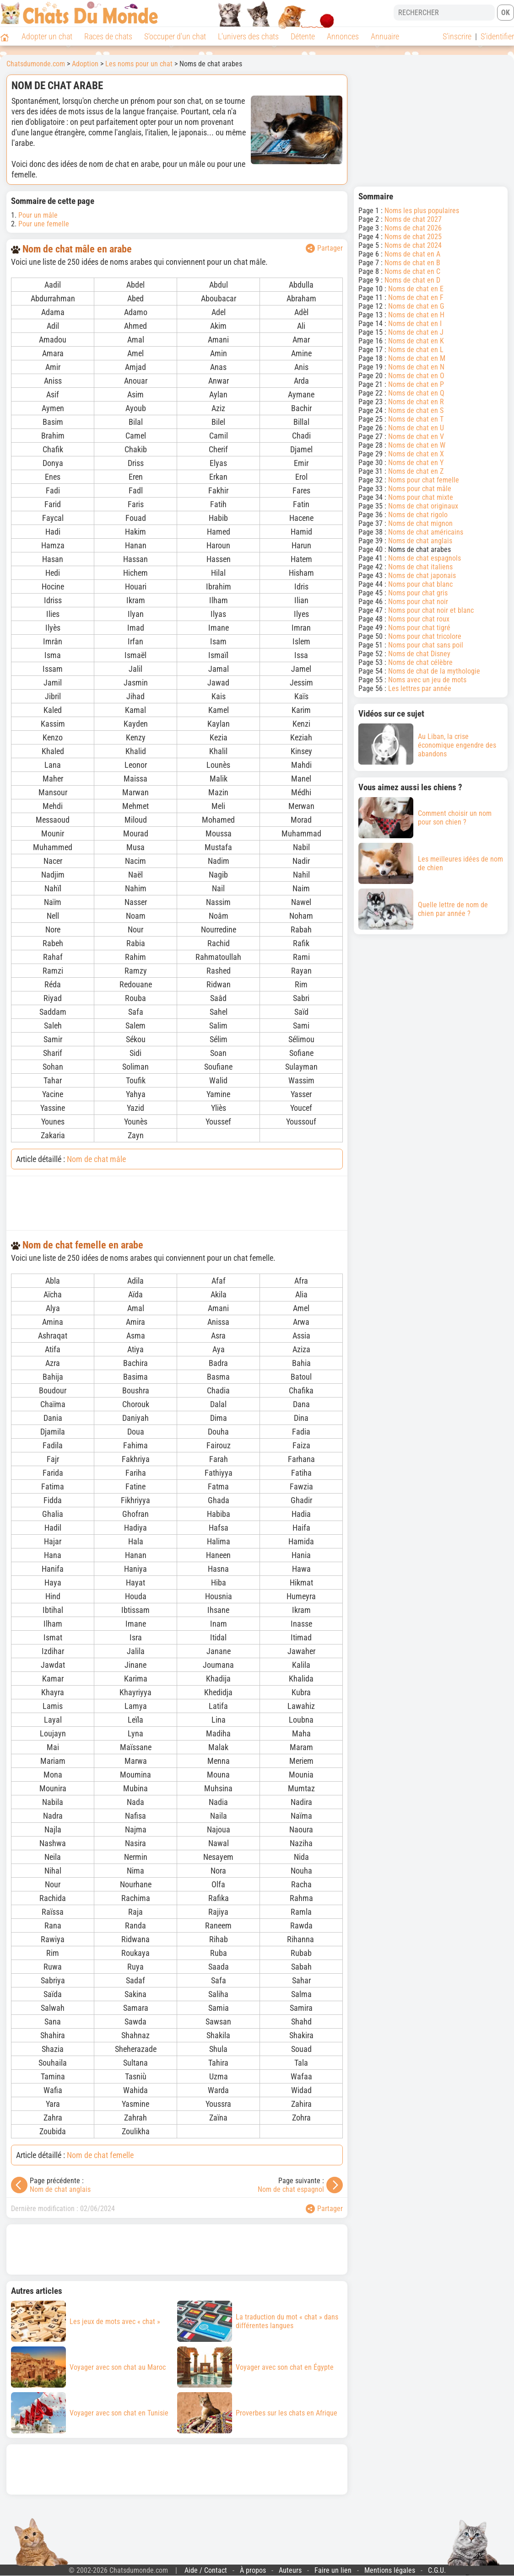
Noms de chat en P (416, 384)
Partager (324, 248)
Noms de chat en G (416, 306)
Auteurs (290, 2570)
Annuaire (385, 36)
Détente (303, 36)
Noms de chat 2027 (413, 219)
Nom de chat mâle (96, 1159)
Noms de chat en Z (416, 471)
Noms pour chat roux (418, 619)
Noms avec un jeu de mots (427, 679)
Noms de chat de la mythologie (434, 671)
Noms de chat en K (416, 341)
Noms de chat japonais (422, 575)
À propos (253, 2570)
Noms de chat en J (416, 332)
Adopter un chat (47, 36)
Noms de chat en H (416, 315)
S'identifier (497, 36)
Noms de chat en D (412, 280)
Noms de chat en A (412, 254)
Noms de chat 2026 (413, 228)
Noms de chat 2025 (413, 236)
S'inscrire (457, 36)
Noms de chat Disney (419, 653)
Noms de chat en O (416, 375)
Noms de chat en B (412, 262)
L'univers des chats (248, 36)
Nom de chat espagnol (291, 2189)
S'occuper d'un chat (175, 36)
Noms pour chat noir (418, 601)
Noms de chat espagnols (424, 558)
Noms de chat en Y (416, 462)
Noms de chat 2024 (413, 245)
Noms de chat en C (412, 271)
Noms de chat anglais (420, 540)
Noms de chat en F (416, 297)
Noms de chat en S (416, 410)
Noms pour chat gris (418, 593)
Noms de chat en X (416, 454)
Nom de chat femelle (100, 2155)
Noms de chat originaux (423, 506)
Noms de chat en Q (416, 393)
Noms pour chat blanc (420, 584)
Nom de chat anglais (60, 2189)
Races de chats (108, 36)
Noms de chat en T (416, 419)
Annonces (343, 36)
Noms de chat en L (416, 349)
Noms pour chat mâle (419, 488)
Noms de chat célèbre (420, 662)
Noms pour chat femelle (423, 480)
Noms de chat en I (415, 323)
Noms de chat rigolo (418, 514)
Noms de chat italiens (420, 566)
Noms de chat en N (416, 367)
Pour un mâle (38, 215)
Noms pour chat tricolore (424, 636)
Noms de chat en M (416, 358)
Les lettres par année (419, 688)
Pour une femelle (43, 224)
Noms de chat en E (416, 288)
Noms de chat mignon (420, 523)
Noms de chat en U (416, 427)
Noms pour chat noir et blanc (431, 610)
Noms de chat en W (416, 445)
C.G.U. (437, 2570)
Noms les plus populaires (421, 210)
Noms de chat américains (425, 532)
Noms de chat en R (416, 401)
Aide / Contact (205, 2570)
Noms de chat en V (416, 436)
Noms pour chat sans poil (425, 645)
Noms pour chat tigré (419, 627)
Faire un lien (333, 2570)
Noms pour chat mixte (420, 497)
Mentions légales (389, 2570)
